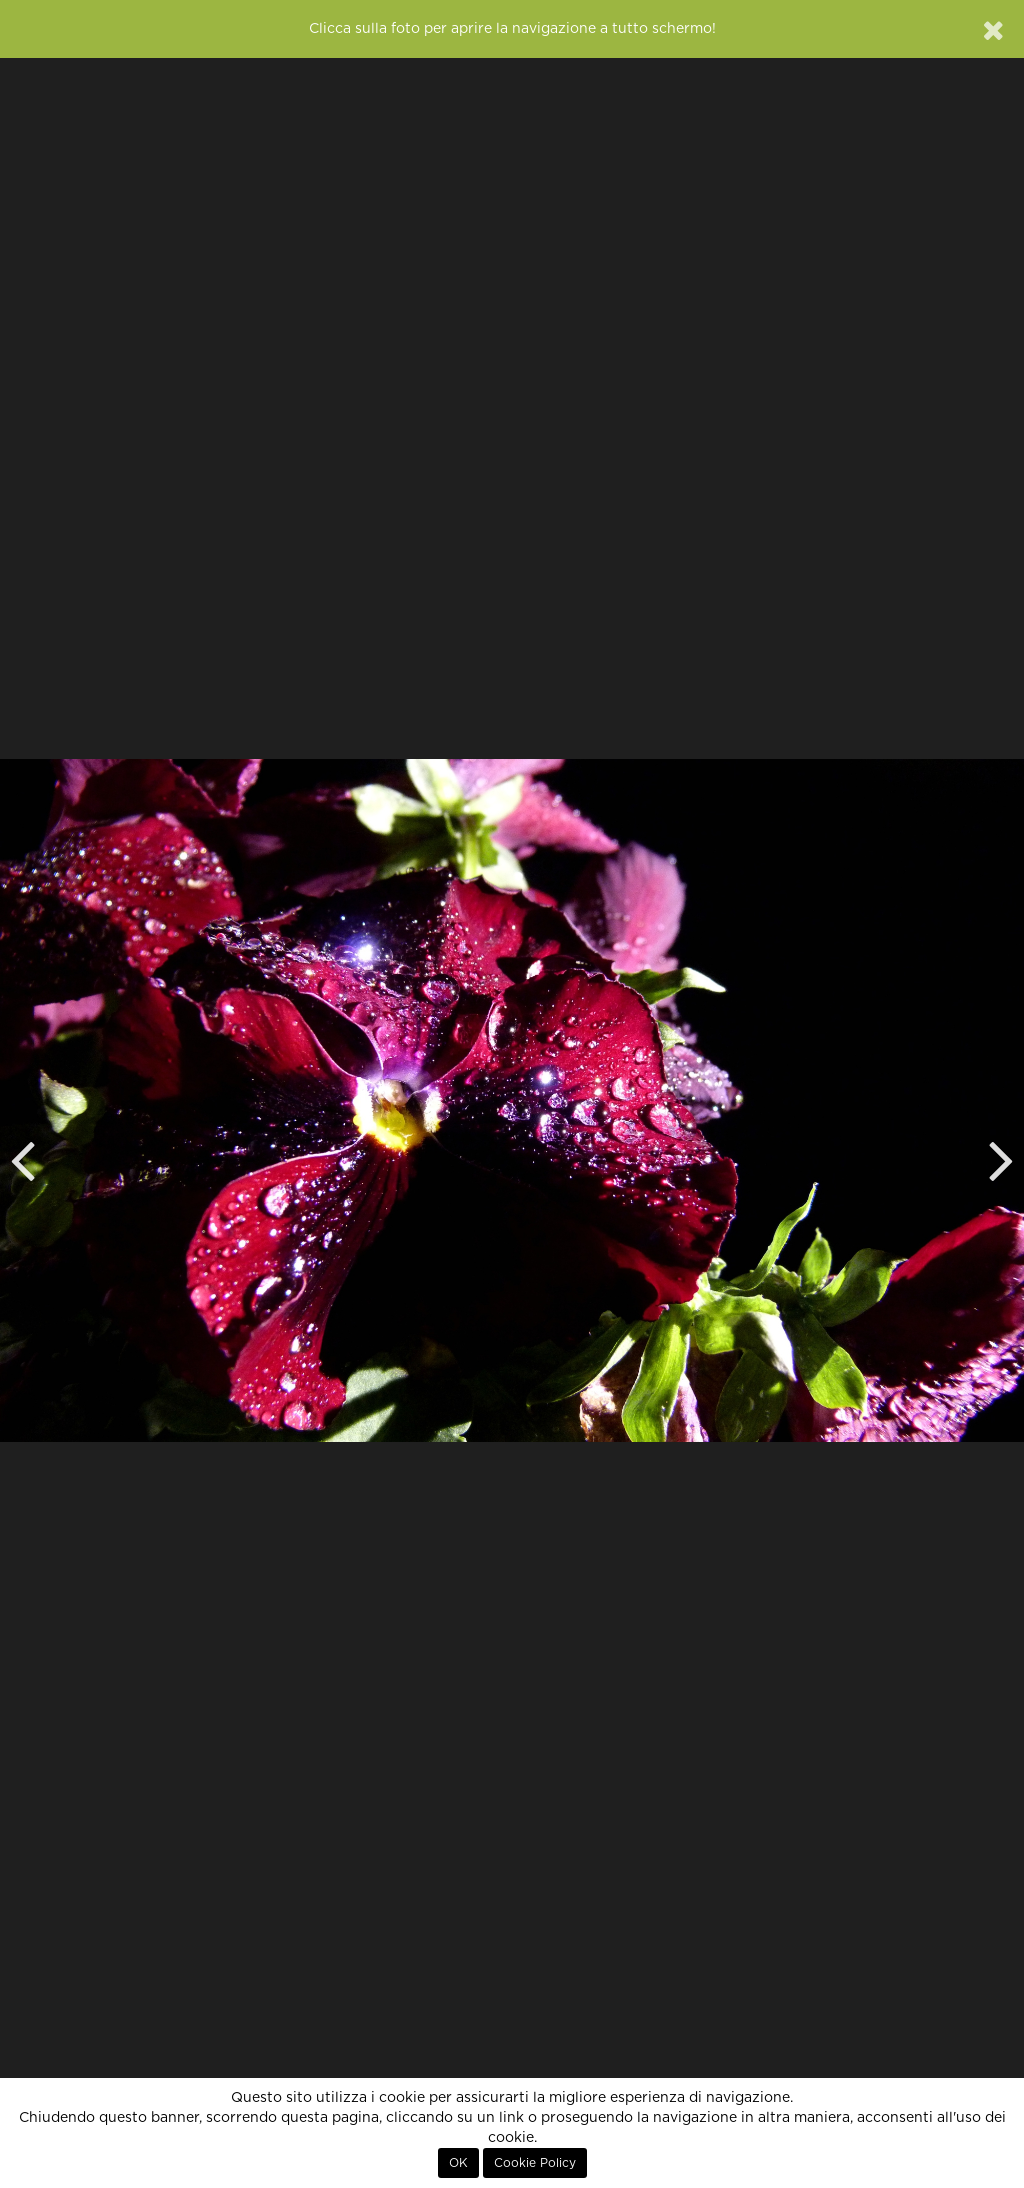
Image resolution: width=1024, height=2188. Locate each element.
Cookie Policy (535, 2163)
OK (458, 2163)
